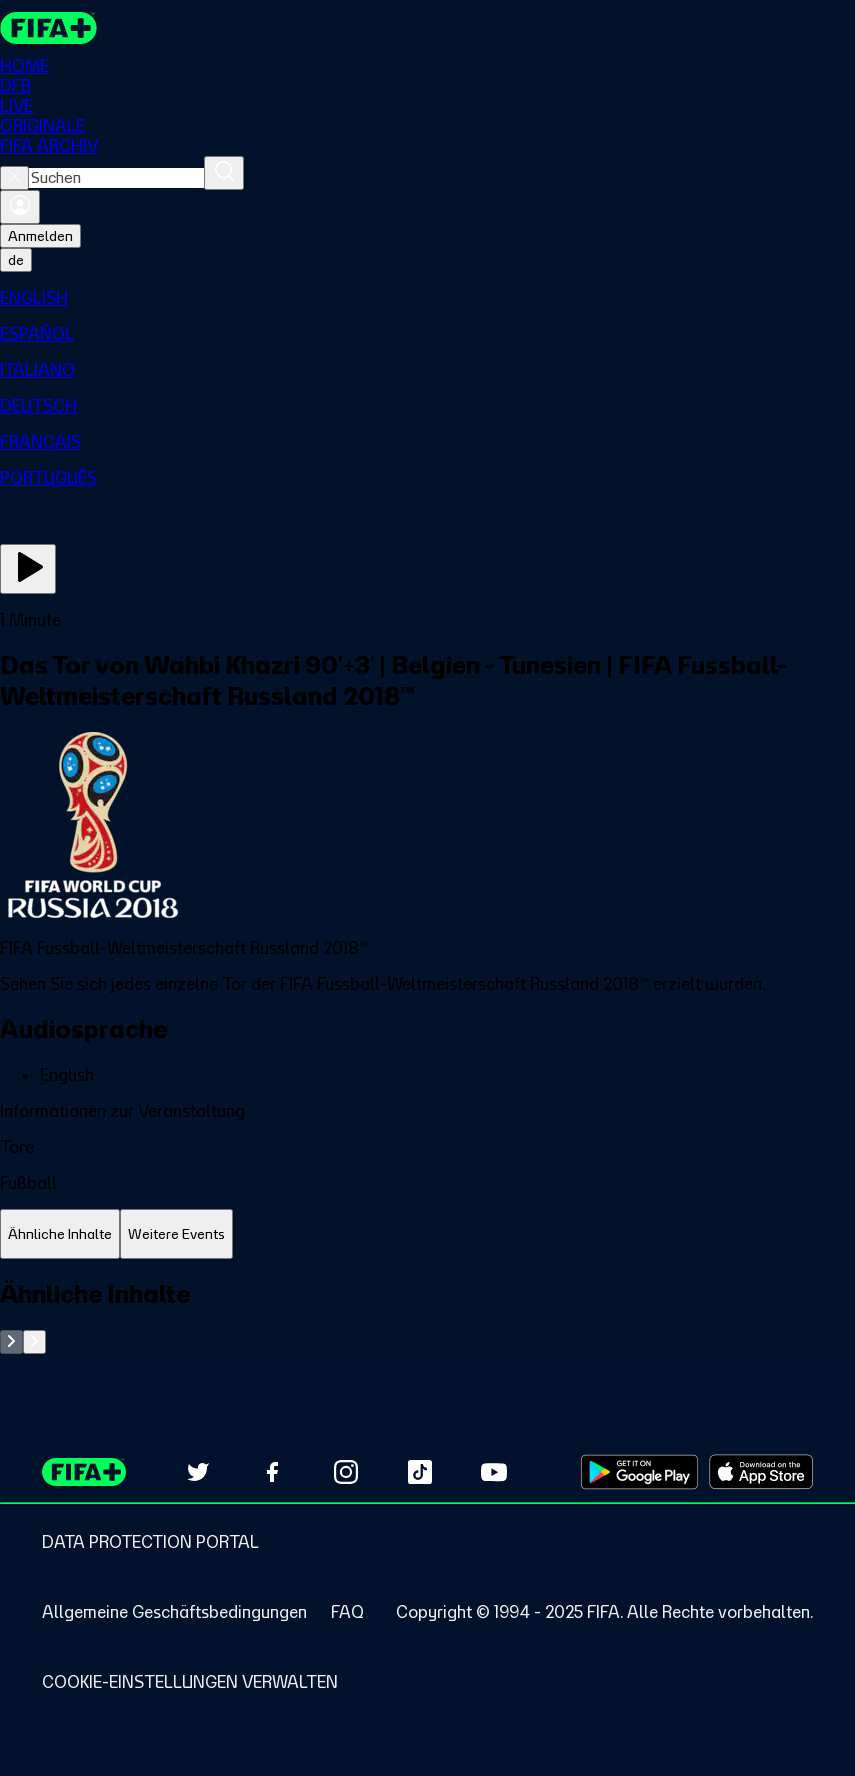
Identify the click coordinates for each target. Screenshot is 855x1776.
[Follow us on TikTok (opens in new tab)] (420, 1472)
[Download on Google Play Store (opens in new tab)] (639, 1472)
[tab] (60, 1234)
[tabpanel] (427, 1316)
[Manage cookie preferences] (190, 1682)
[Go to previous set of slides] (11, 1342)
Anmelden (40, 236)
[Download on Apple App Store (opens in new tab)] (761, 1472)
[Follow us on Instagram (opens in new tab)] (346, 1472)
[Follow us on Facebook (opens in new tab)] (272, 1472)
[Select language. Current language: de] (16, 260)
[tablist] (427, 1234)
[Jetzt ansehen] (28, 569)
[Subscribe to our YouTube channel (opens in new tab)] (494, 1472)
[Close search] (14, 178)
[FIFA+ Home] (48, 28)
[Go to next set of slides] (34, 1342)
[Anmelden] (20, 207)
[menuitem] (427, 298)
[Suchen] (224, 173)
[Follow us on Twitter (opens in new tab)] (198, 1472)
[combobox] (116, 178)
